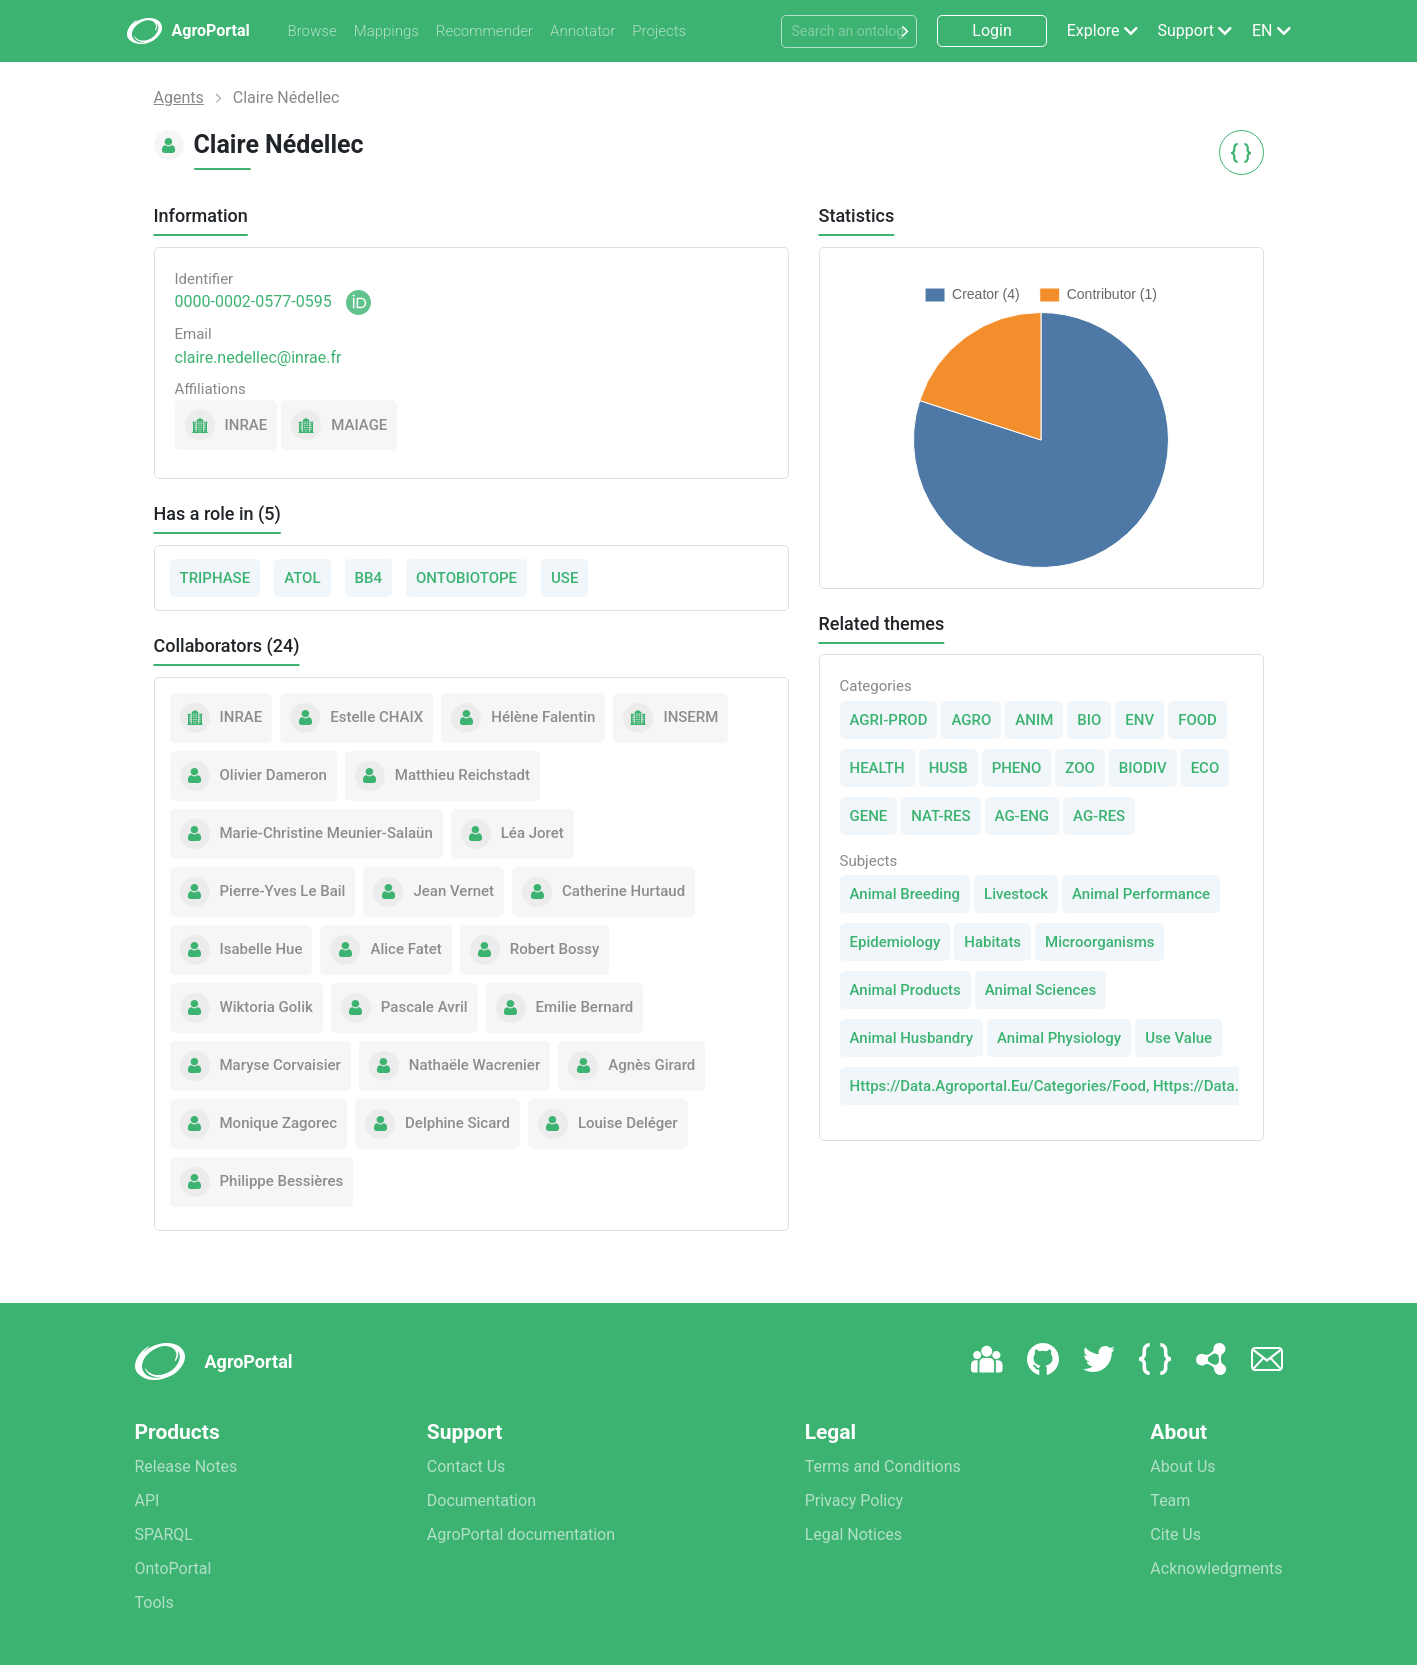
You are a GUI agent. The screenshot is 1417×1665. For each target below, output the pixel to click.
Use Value (1178, 1038)
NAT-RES (940, 816)
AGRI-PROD (889, 720)
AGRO (971, 720)
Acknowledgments (1216, 1568)
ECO (1205, 768)
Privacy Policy (854, 1500)
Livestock (1016, 894)
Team (1170, 1500)
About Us (1182, 1466)
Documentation (481, 1500)
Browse (312, 31)
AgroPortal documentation (521, 1534)
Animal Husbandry (912, 1038)
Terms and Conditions (883, 1466)
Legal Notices (853, 1534)
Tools (154, 1602)
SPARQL (164, 1534)
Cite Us (1175, 1534)
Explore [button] (1093, 30)
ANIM (1034, 720)
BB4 (368, 578)
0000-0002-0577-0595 (253, 301)
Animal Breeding (905, 894)
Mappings (386, 31)
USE (564, 578)
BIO (1089, 720)
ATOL (302, 578)
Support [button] (1186, 30)
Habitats (992, 942)
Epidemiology (895, 942)
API (147, 1500)
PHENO (1017, 768)
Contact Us (466, 1466)
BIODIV (1143, 768)
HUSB (948, 768)
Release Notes (186, 1466)
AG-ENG (1022, 816)
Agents (179, 97)
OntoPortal (173, 1568)
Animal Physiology (1059, 1038)
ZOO (1080, 768)
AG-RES (1099, 816)
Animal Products (905, 990)
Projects (659, 31)
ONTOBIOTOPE (466, 578)
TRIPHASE (215, 578)
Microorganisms (1099, 942)
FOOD (1197, 720)
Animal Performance (1141, 894)
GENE (869, 816)
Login (991, 30)
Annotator (582, 31)
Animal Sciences (1040, 990)
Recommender (484, 31)
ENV (1139, 720)
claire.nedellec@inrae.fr (258, 357)
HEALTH (877, 768)
